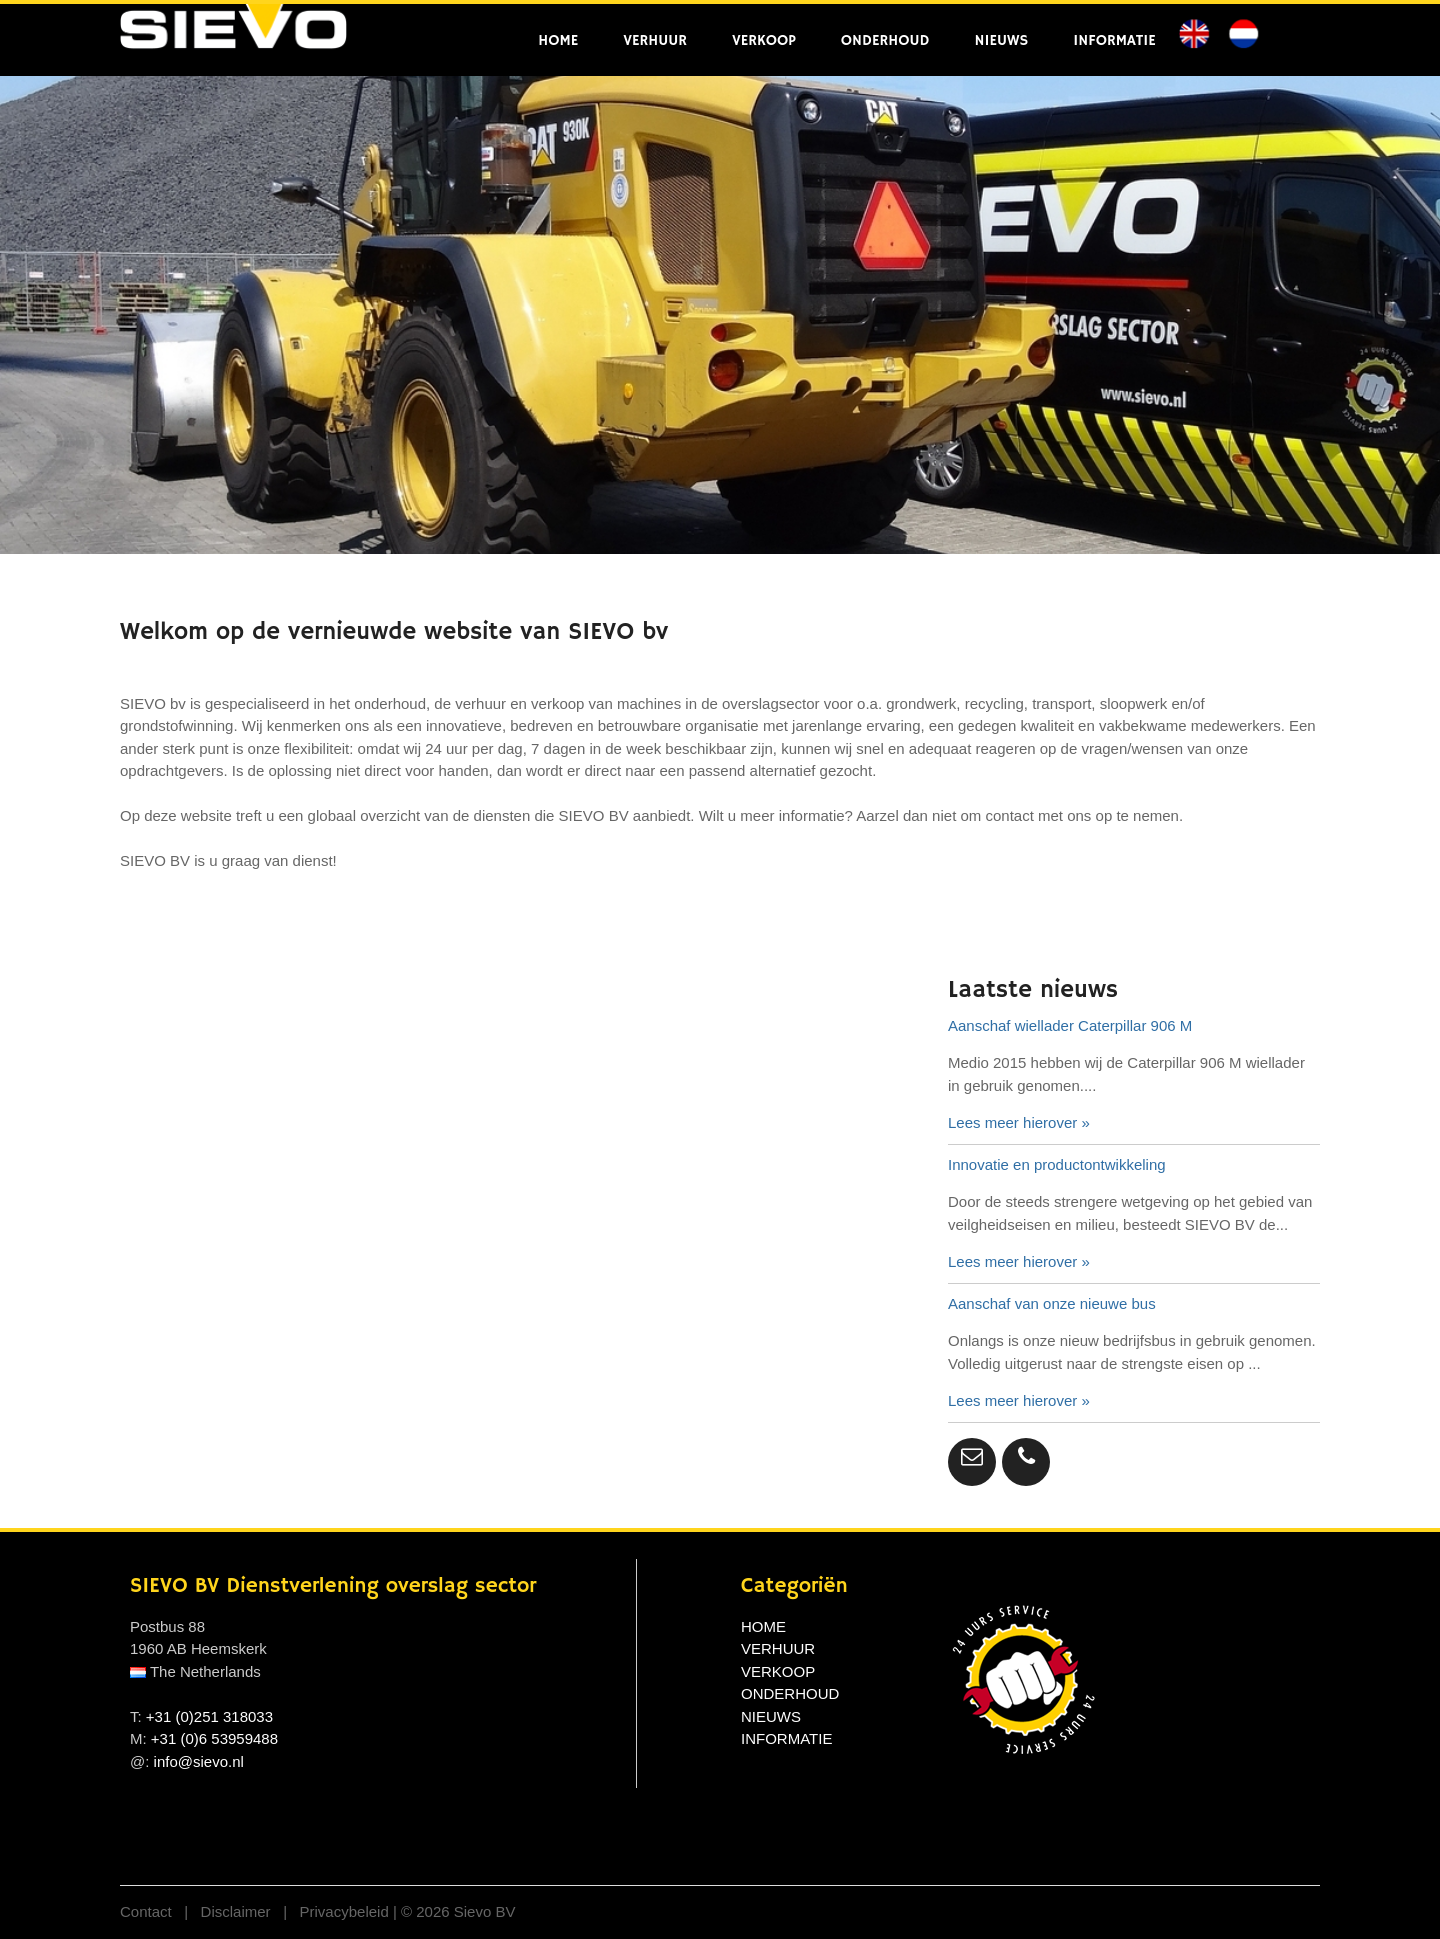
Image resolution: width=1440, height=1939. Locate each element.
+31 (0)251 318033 (209, 1716)
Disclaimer (238, 1911)
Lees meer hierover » (1019, 1122)
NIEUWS (1001, 40)
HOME (558, 40)
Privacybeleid (346, 1911)
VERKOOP (764, 40)
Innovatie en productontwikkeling (1057, 1164)
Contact (148, 1911)
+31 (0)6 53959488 (214, 1738)
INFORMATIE (1114, 40)
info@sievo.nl (199, 1761)
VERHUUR (655, 40)
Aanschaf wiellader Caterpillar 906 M (1070, 1025)
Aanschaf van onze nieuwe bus (1052, 1303)
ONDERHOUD (885, 40)
